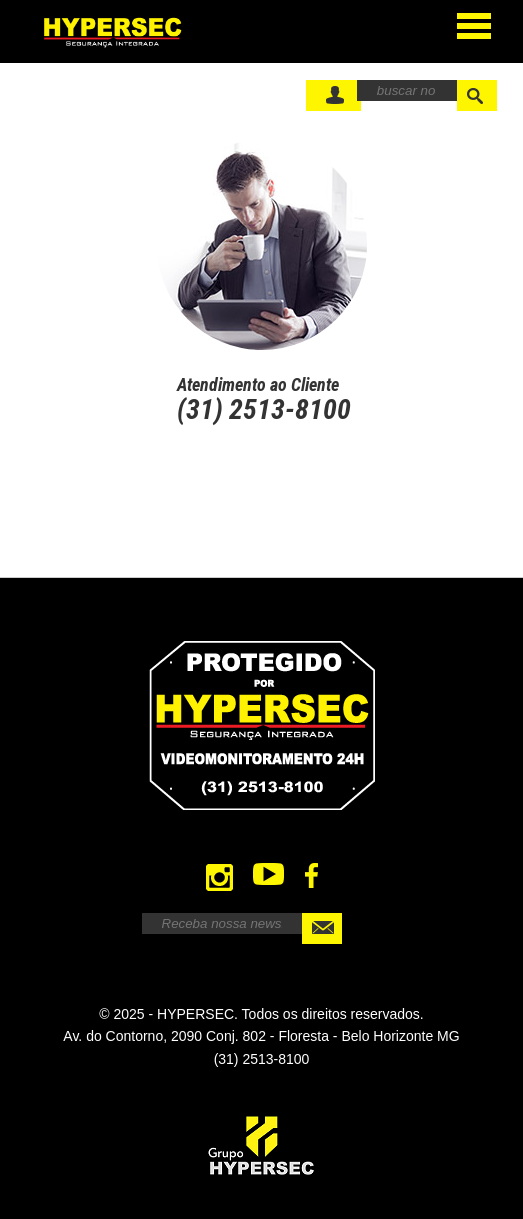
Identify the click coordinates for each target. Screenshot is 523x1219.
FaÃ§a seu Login (333, 95)
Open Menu (474, 22)
